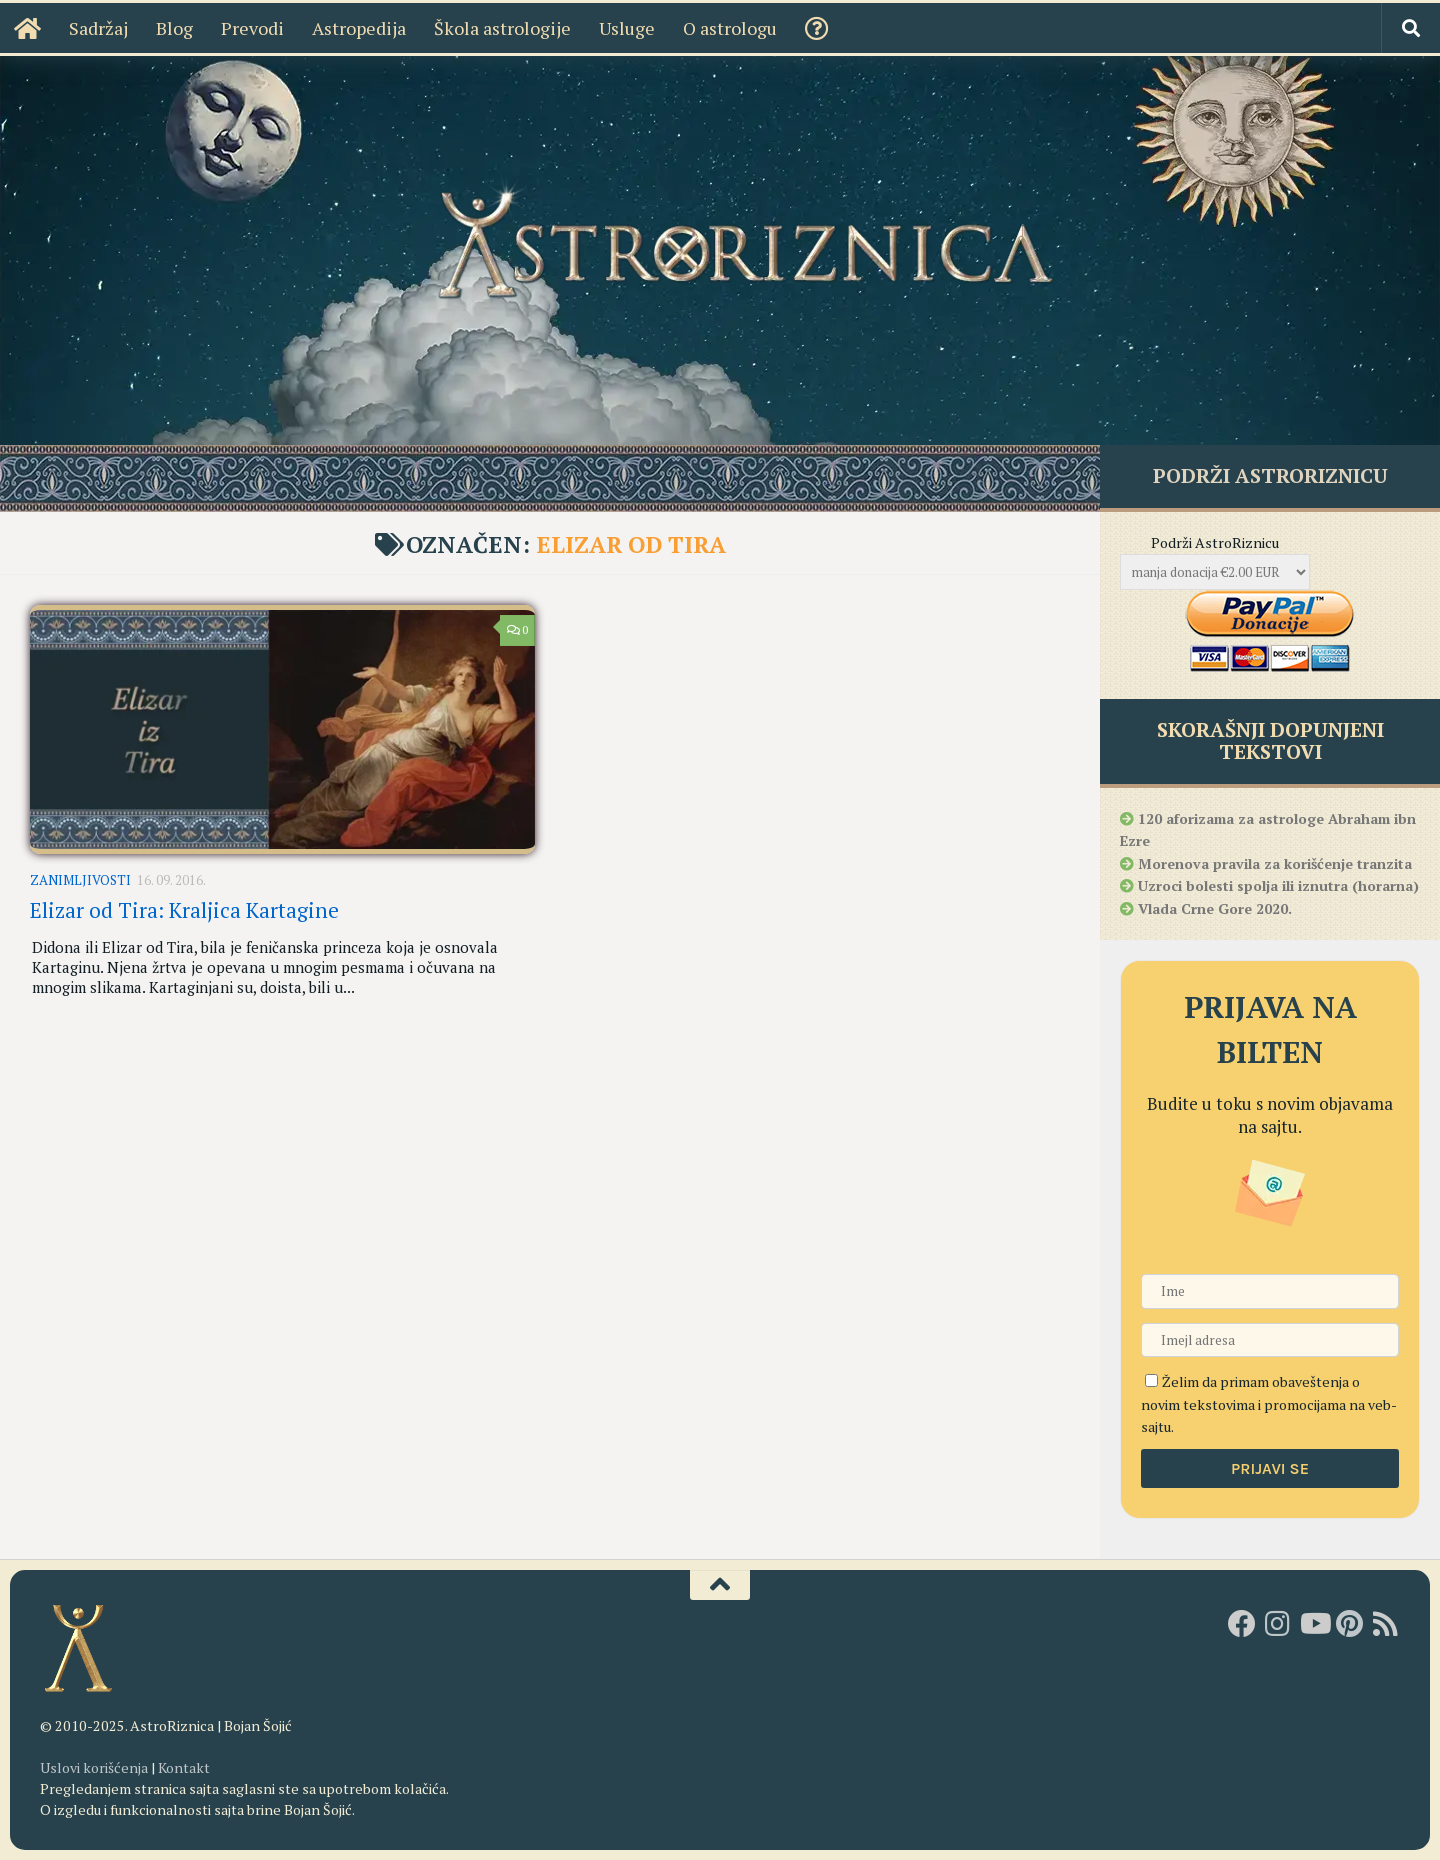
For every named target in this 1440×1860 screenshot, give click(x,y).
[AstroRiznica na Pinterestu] (1350, 1624)
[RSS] (1386, 1624)
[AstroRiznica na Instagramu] (1278, 1624)
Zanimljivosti (80, 880)
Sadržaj (98, 28)
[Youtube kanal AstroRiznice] (1314, 1624)
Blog (174, 28)
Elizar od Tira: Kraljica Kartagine (184, 910)
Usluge (627, 28)
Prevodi (252, 28)
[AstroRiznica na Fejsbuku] (1242, 1624)
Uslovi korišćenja (94, 1767)
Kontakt (184, 1767)
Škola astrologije (502, 28)
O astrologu (730, 28)
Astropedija (359, 28)
